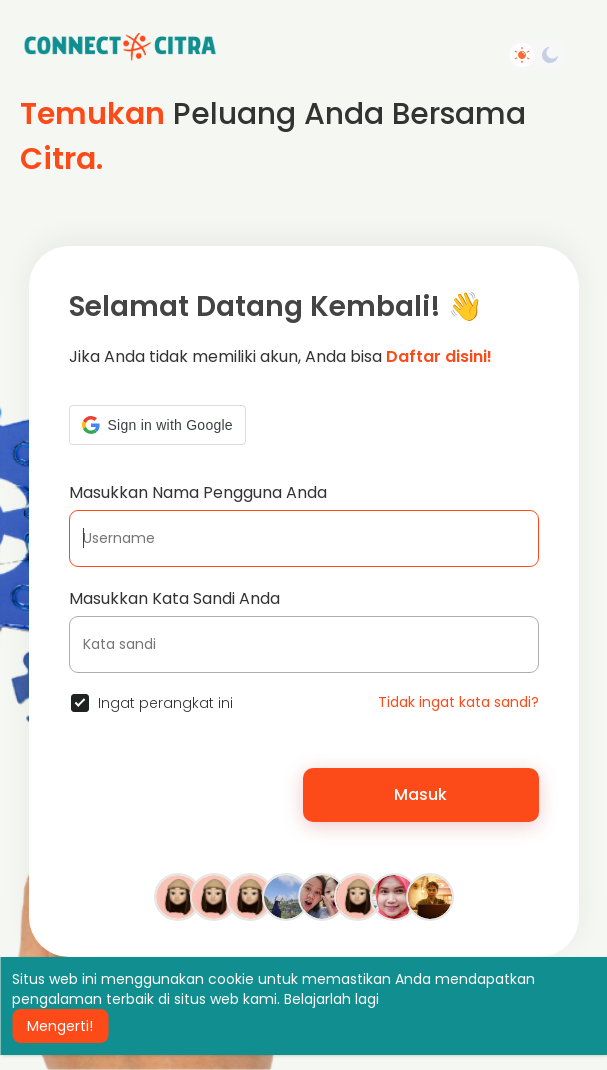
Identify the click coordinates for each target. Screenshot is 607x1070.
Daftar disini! (439, 356)
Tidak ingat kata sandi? (458, 702)
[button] (157, 425)
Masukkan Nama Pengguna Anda (198, 492)
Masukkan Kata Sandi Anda (174, 598)
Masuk (420, 794)
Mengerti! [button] (60, 1026)
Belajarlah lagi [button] (331, 999)
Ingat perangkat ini (165, 703)
